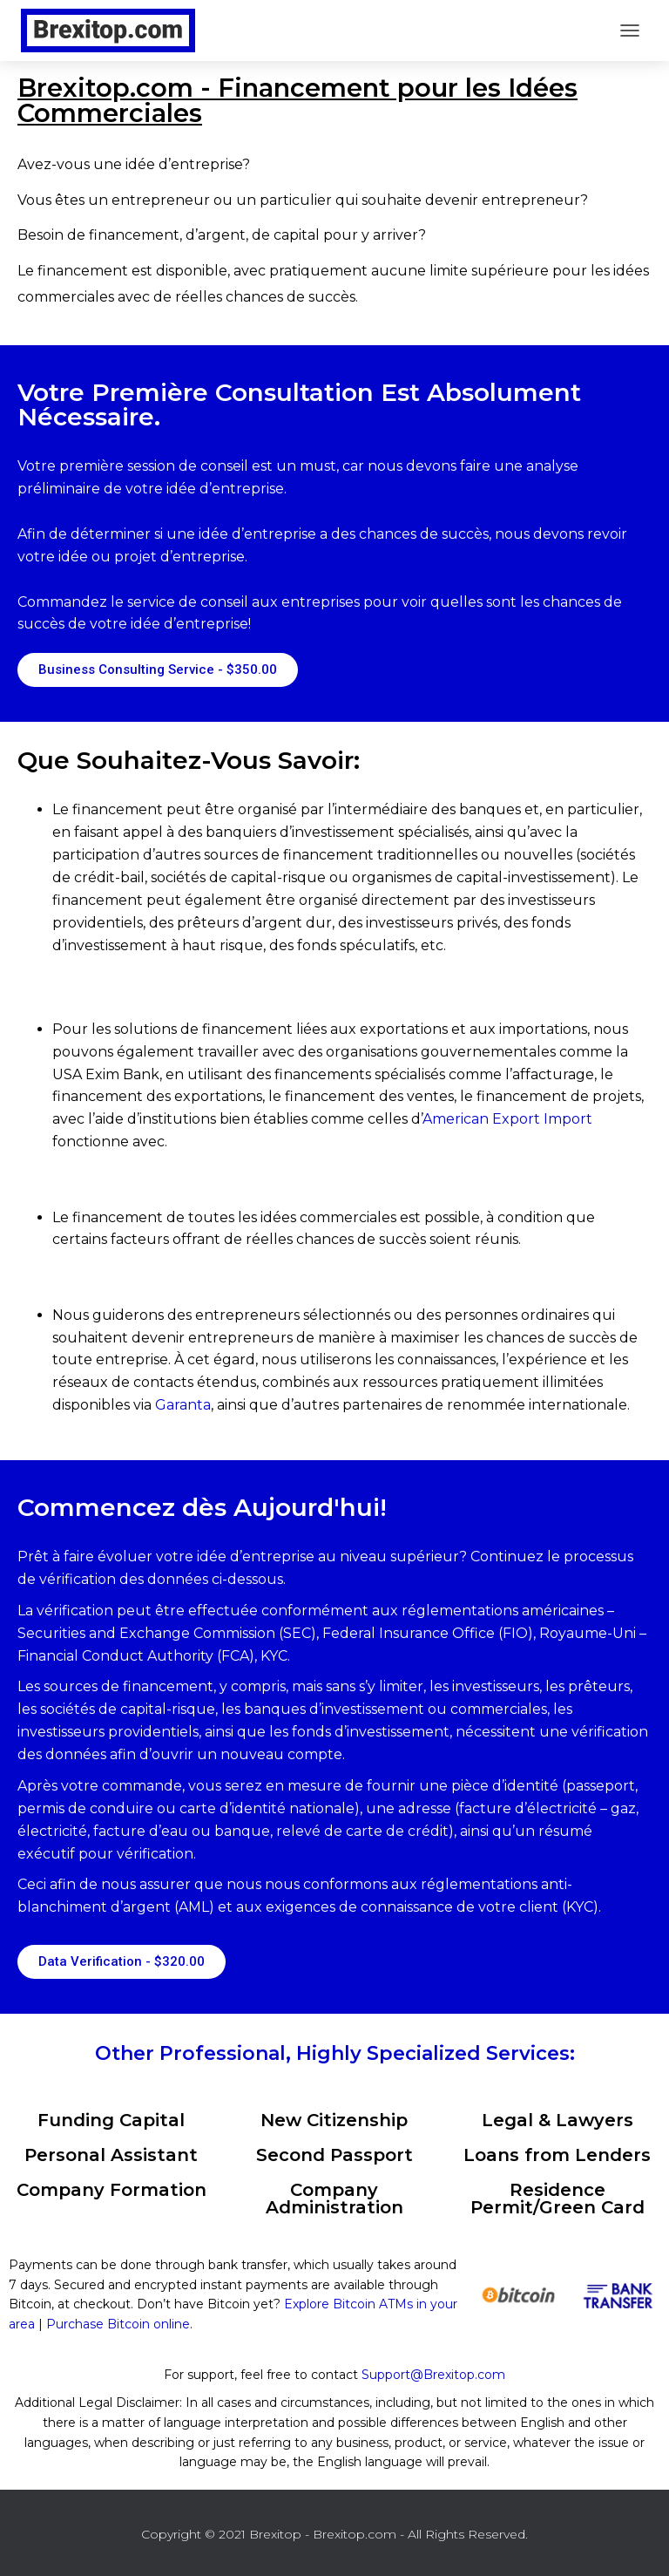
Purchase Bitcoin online (118, 2324)
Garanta (183, 1405)
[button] (157, 670)
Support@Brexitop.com (433, 2374)
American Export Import (507, 1119)
